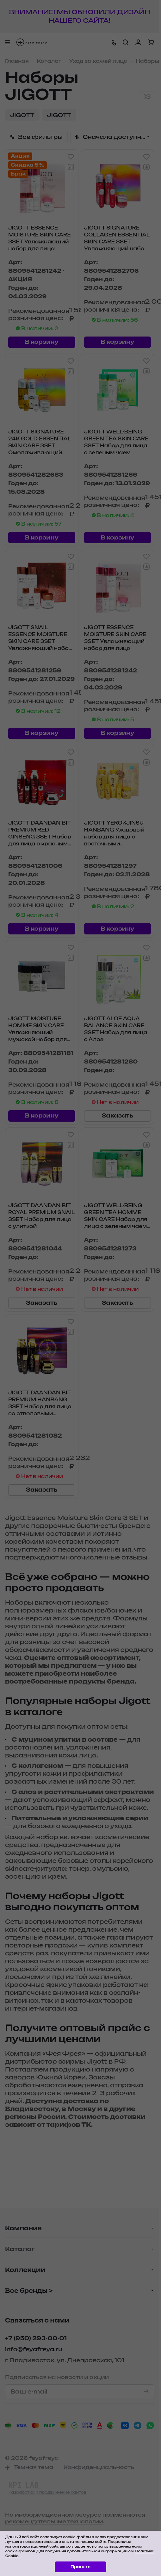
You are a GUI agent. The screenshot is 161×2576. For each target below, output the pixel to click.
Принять (80, 2566)
